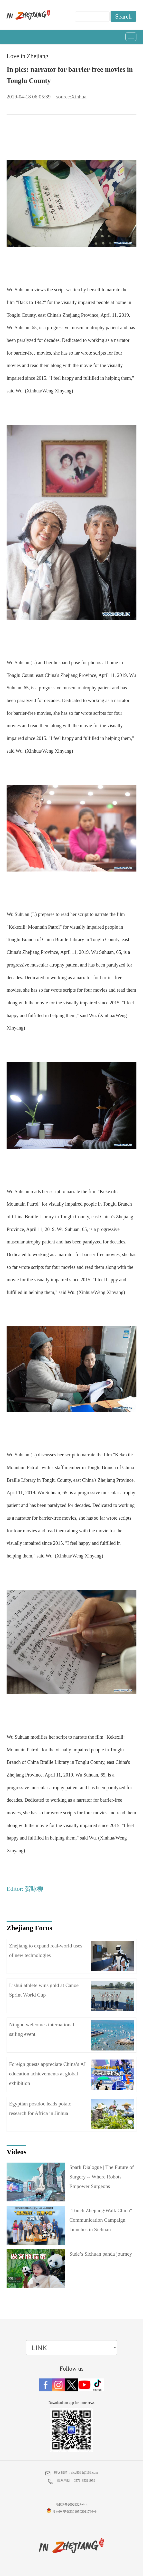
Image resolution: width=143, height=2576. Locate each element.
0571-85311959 (84, 2480)
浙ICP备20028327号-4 (71, 2504)
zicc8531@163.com (84, 2472)
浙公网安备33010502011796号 (71, 2510)
